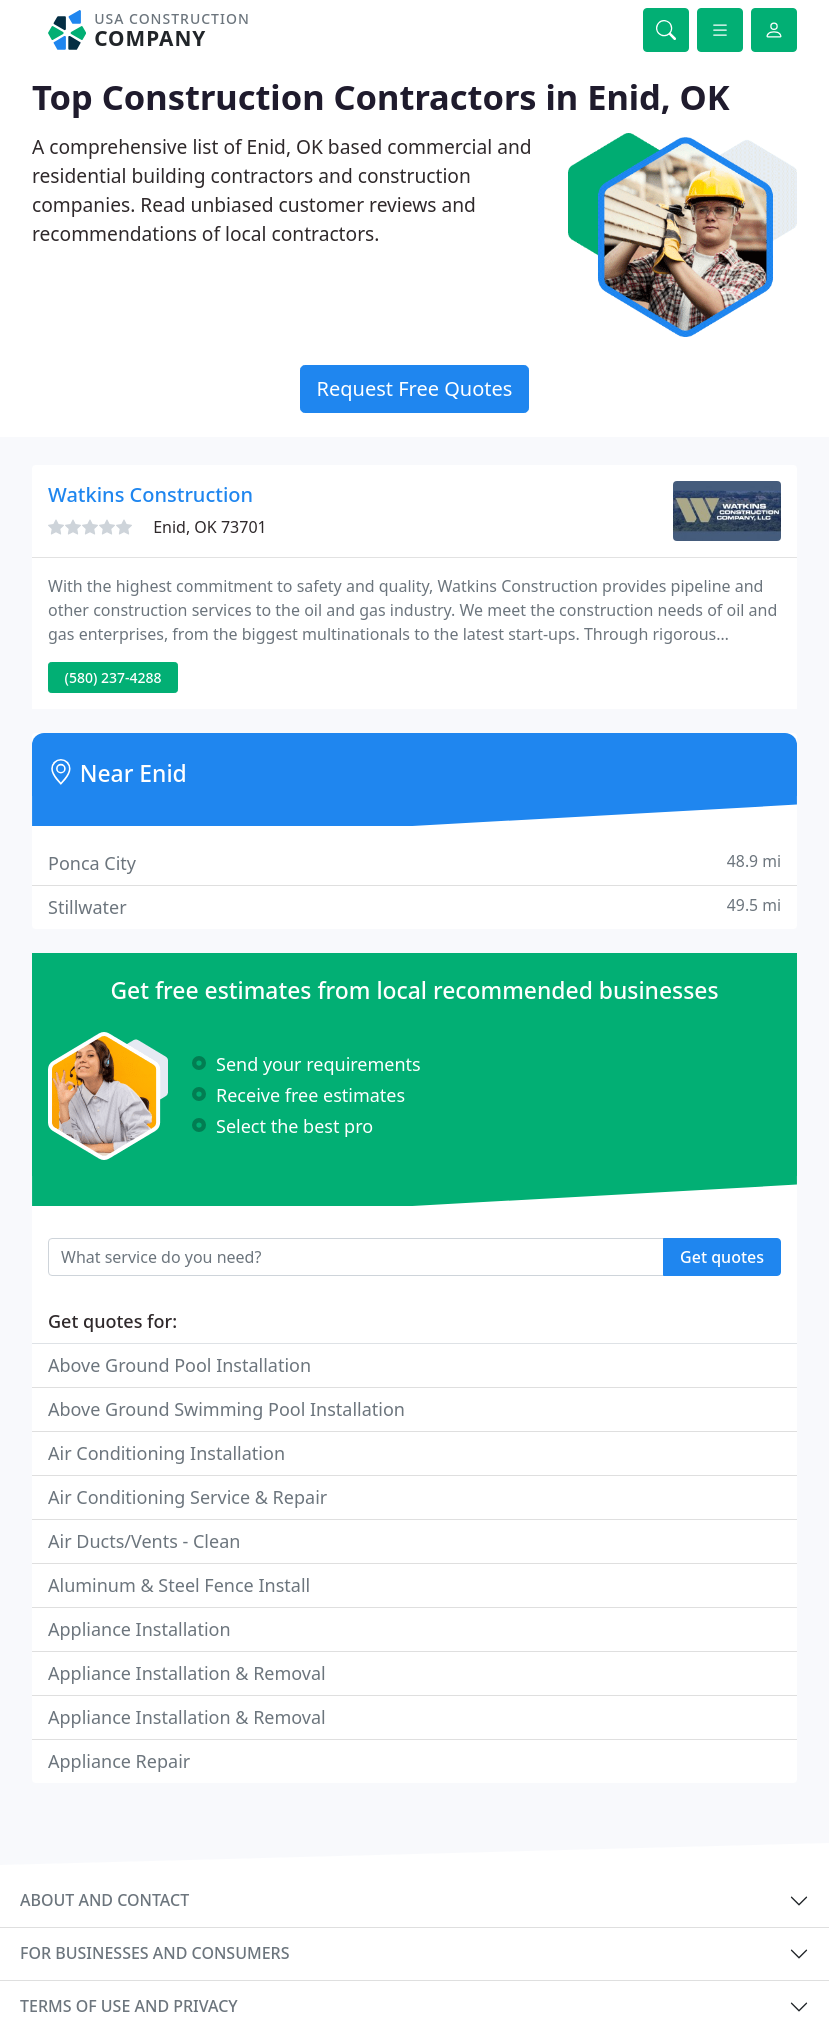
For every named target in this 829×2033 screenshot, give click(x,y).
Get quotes (722, 1257)
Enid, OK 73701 (210, 527)
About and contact (104, 1900)
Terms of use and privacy (129, 2006)
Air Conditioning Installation (166, 1453)
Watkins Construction (150, 494)
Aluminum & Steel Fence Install (179, 1585)
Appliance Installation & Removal (187, 1673)
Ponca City (414, 862)
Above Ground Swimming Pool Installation (226, 1409)
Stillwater (414, 906)
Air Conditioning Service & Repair (187, 1497)
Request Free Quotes (415, 388)
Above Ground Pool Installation (179, 1365)
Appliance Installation (139, 1629)
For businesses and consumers (154, 1953)
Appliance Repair (119, 1761)
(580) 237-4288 (113, 677)
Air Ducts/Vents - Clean (144, 1541)
